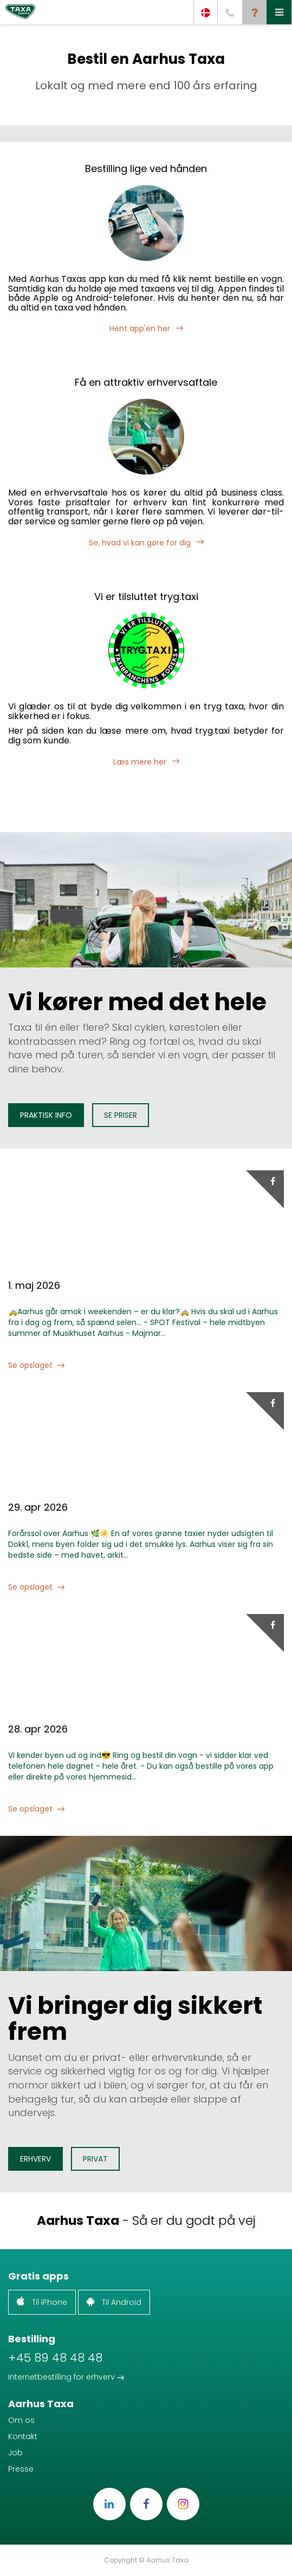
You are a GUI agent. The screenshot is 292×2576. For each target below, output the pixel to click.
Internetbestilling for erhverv (66, 2376)
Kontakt (22, 2436)
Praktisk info (46, 1115)
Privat (95, 2158)
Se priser (120, 1115)
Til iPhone (42, 2302)
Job (15, 2452)
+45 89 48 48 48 (55, 2358)
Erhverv (35, 2158)
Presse (21, 2468)
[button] (279, 12)
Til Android (114, 2302)
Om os (21, 2420)
